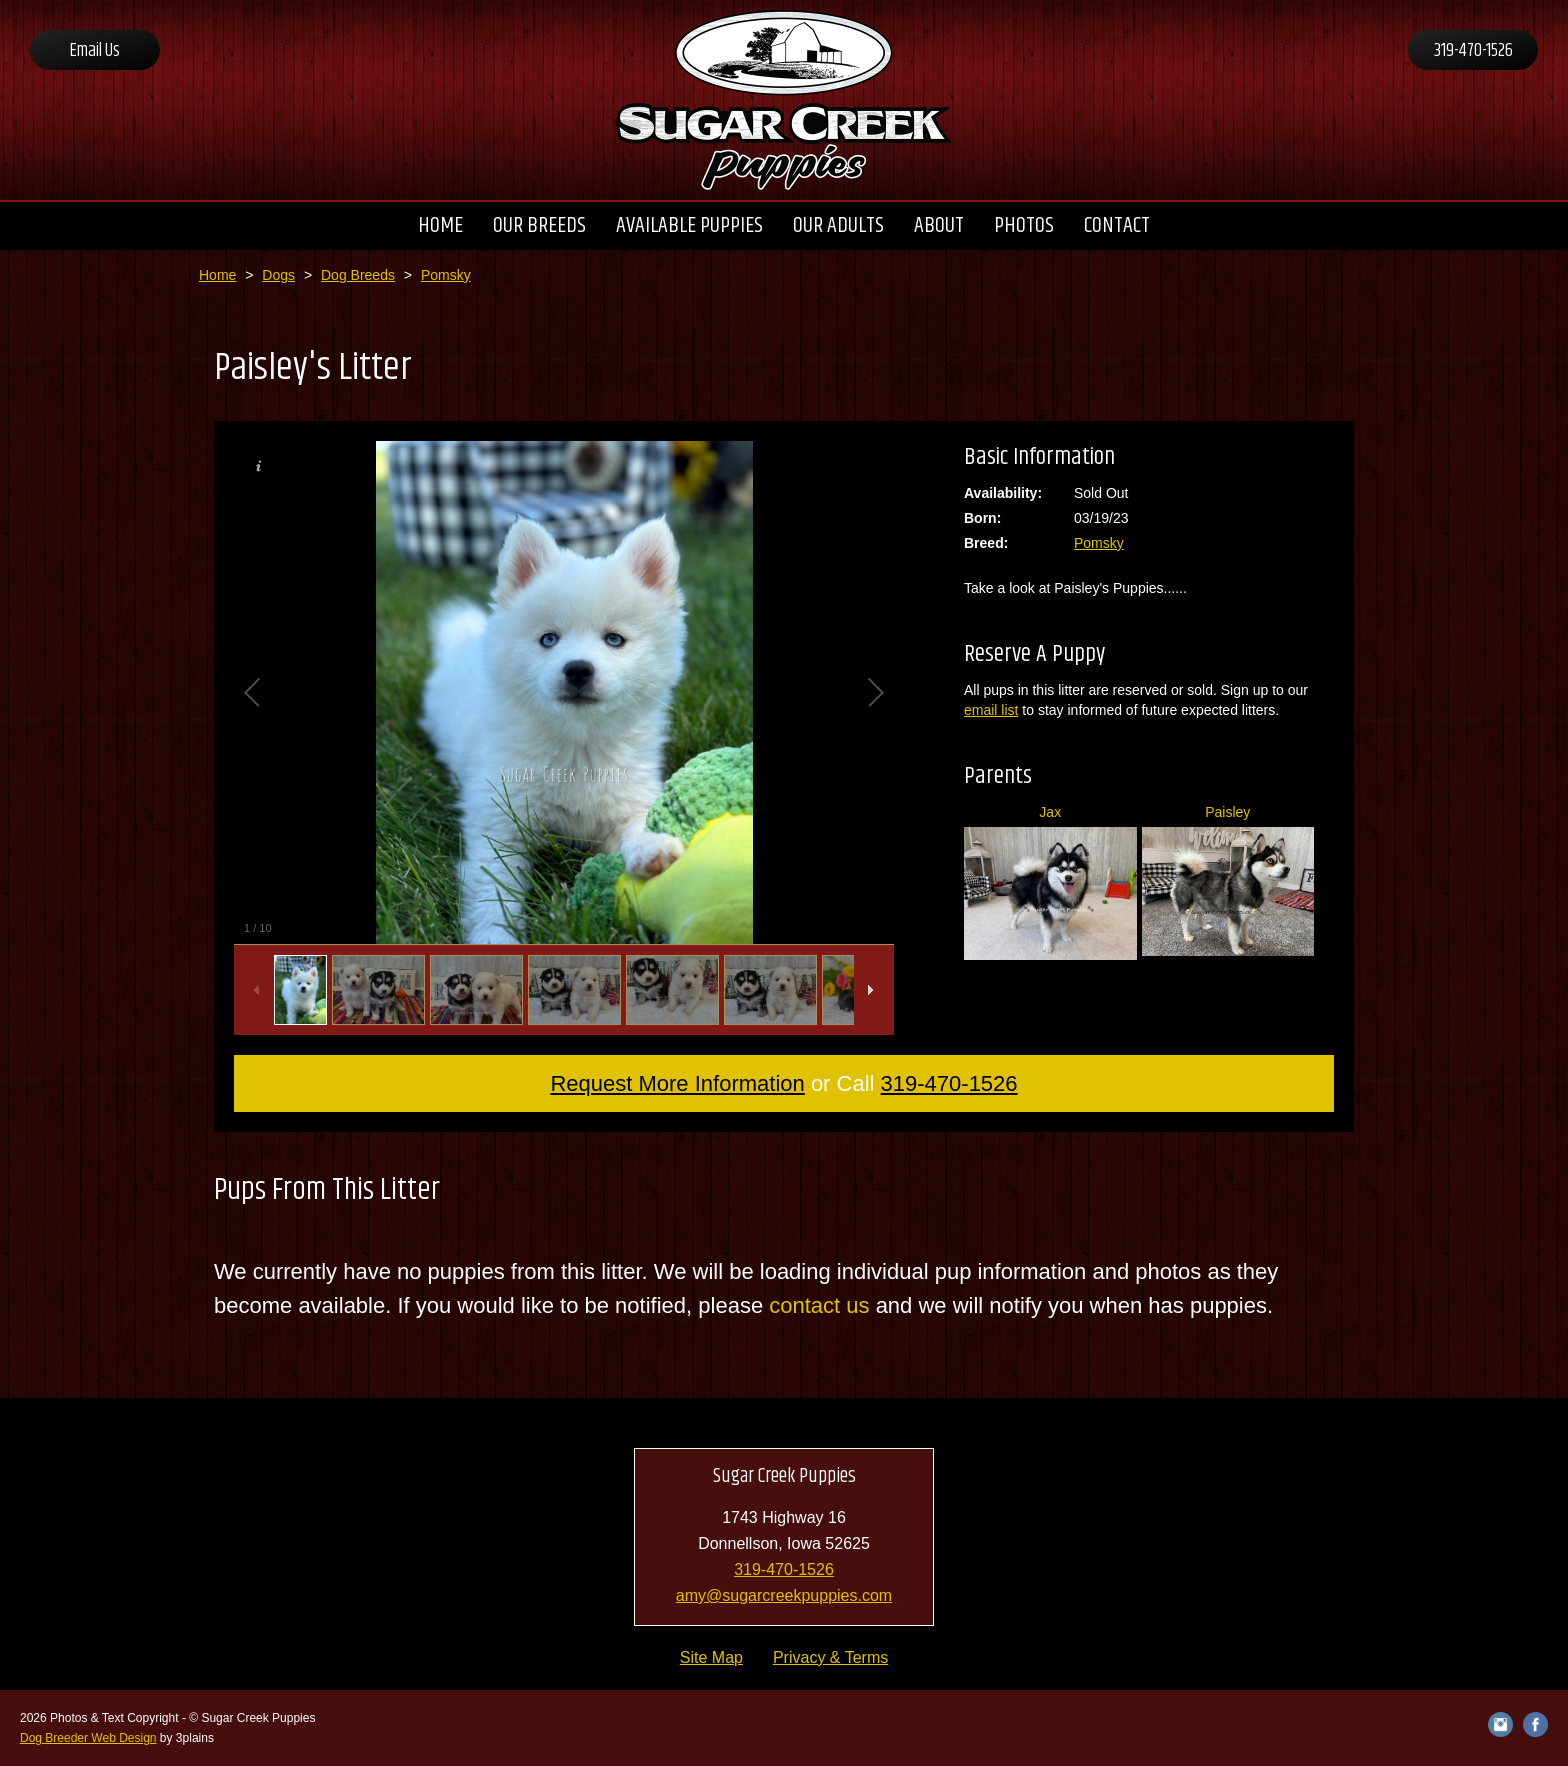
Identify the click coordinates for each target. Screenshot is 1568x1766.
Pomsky (446, 275)
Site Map (711, 1657)
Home (217, 275)
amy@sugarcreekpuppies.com (784, 1595)
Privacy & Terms (830, 1657)
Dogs (278, 275)
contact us (819, 1305)
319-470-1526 (1473, 51)
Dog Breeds (358, 275)
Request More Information (677, 1083)
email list (991, 710)
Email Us (95, 51)
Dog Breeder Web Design (88, 1738)
